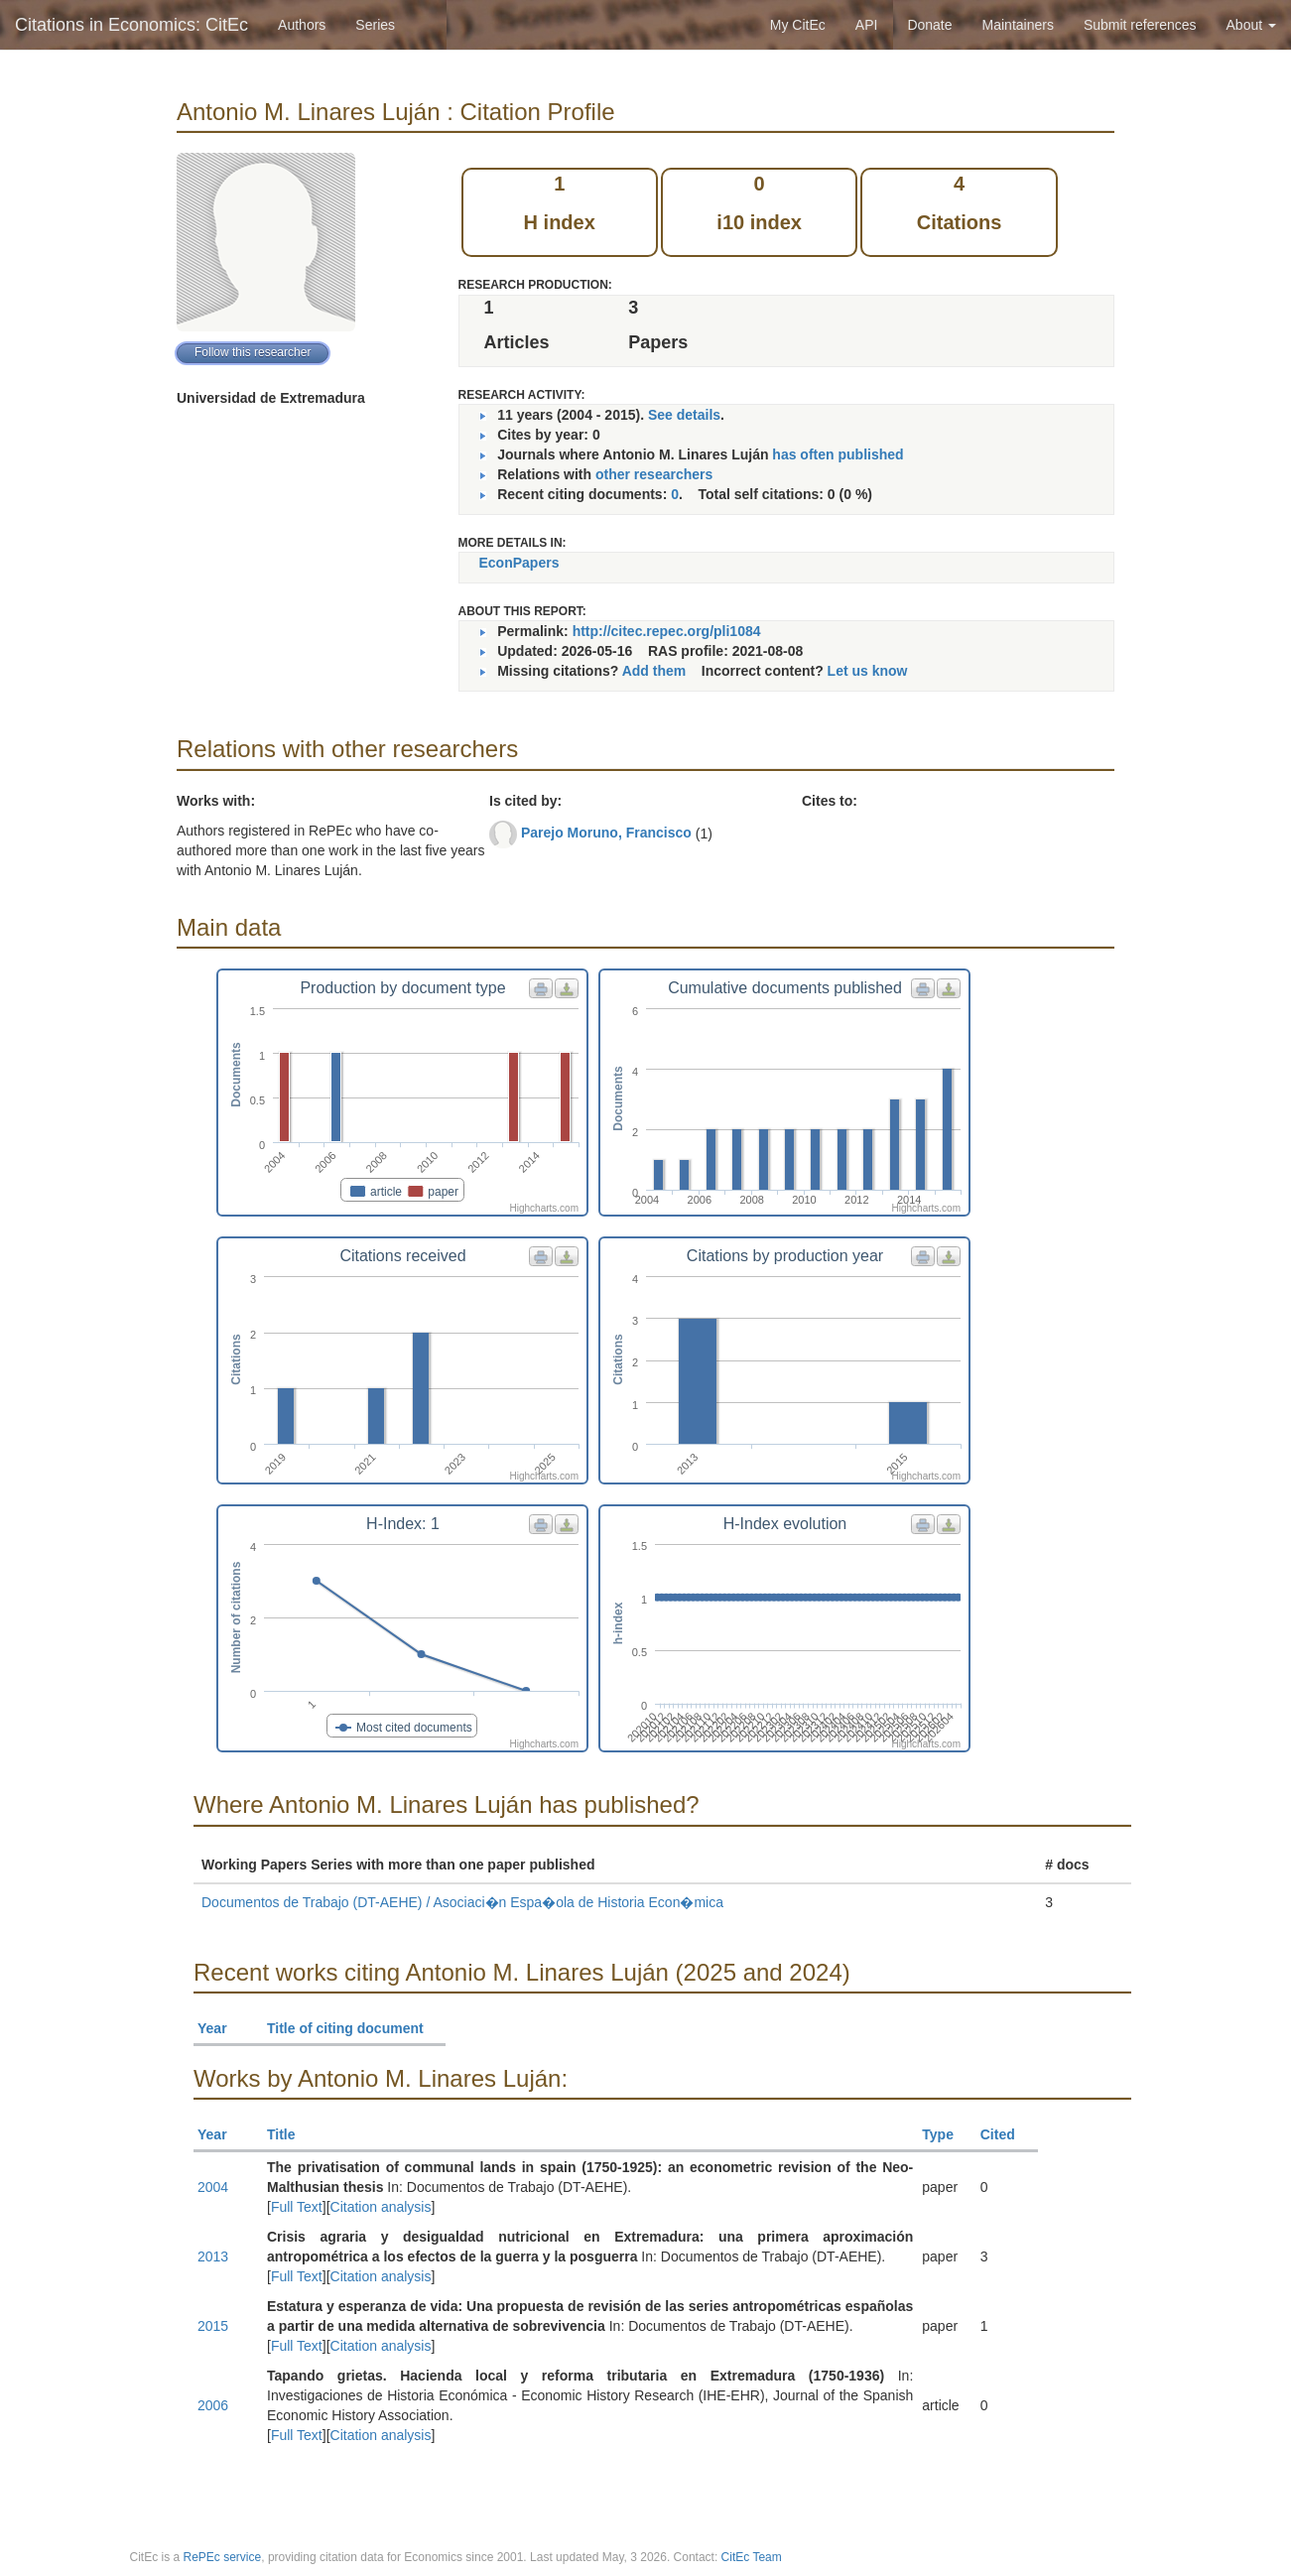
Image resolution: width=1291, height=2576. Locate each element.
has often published (837, 454)
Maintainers (1018, 25)
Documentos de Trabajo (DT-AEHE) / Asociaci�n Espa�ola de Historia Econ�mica (462, 1902)
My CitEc (798, 25)
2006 (212, 2405)
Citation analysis (381, 2207)
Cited (1006, 2134)
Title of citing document (354, 2028)
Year (220, 2028)
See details (684, 415)
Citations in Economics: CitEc (131, 25)
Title (290, 2134)
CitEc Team (751, 2557)
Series (375, 25)
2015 (212, 2326)
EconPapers (519, 563)
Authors (301, 25)
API (866, 25)
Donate (929, 25)
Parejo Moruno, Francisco (606, 832)
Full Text (297, 2207)
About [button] (1251, 25)
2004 (212, 2187)
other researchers (653, 474)
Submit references (1140, 25)
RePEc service (223, 2557)
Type (946, 2134)
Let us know (868, 671)
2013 (212, 2256)
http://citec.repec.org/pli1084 (667, 631)
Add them (654, 671)
